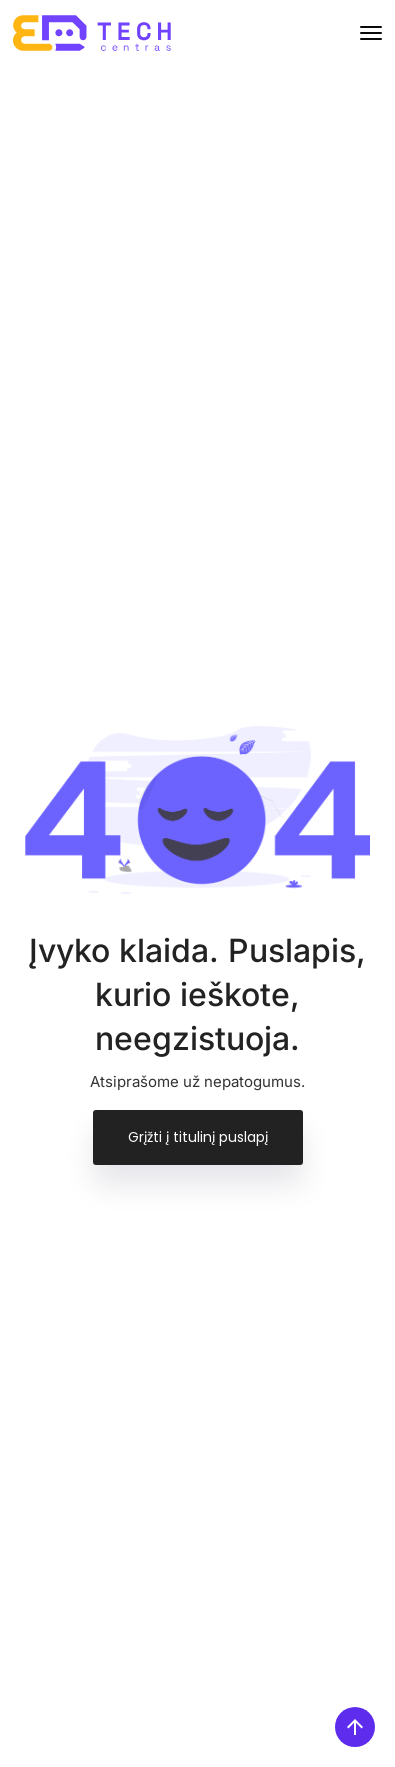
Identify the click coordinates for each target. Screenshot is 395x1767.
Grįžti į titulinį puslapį (198, 1137)
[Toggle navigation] (371, 33)
